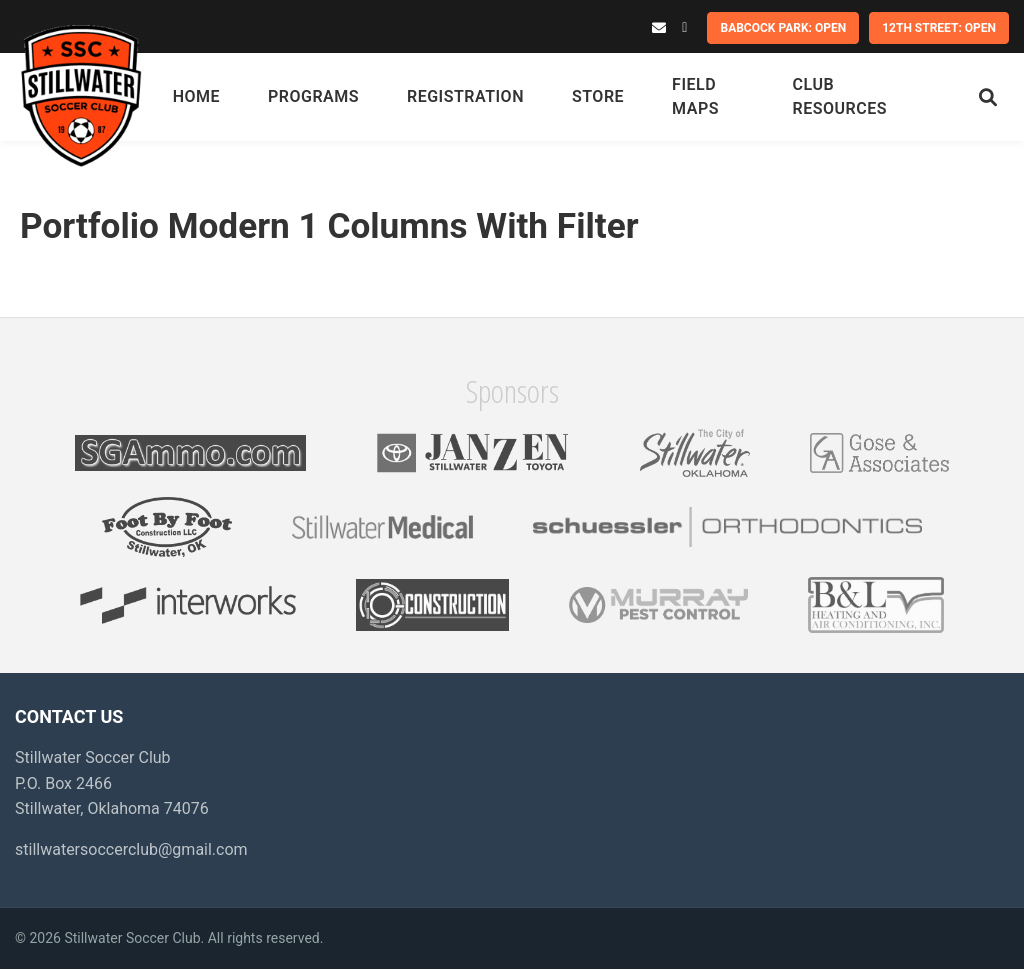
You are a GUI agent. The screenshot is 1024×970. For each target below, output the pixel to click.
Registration (466, 96)
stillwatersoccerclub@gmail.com (131, 849)
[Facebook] (684, 28)
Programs (314, 96)
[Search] (988, 97)
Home (197, 96)
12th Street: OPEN (939, 28)
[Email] (659, 28)
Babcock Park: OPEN (783, 28)
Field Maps (696, 96)
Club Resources (840, 96)
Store (599, 96)
